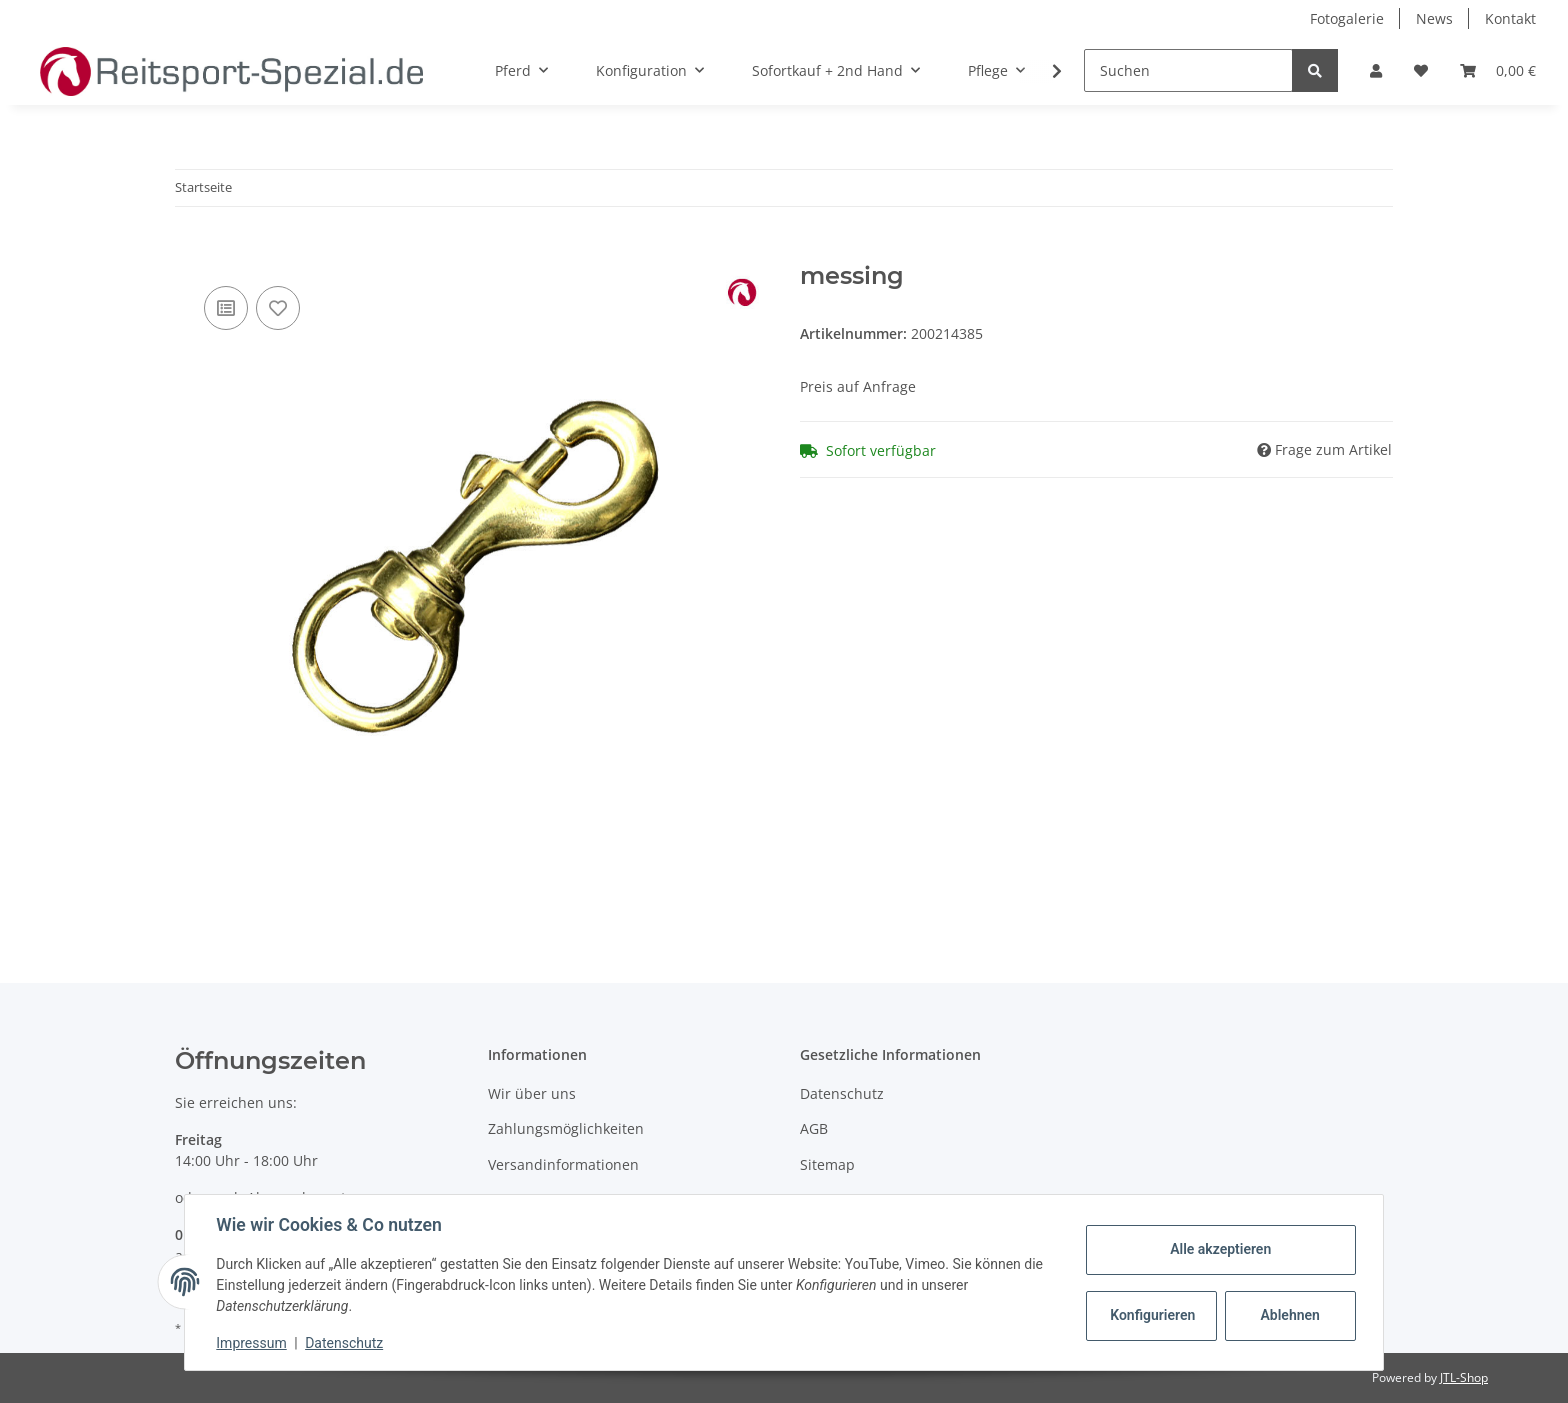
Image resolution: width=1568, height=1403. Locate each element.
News (1434, 18)
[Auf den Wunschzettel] (278, 308)
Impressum (252, 1343)
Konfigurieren (1152, 1315)
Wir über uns (532, 1093)
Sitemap (827, 1164)
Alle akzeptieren (1219, 1249)
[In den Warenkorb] (191, 251)
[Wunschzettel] (1421, 70)
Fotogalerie (1347, 18)
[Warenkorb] (1498, 70)
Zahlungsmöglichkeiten (566, 1128)
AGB (814, 1128)
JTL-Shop (1464, 1377)
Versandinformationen (563, 1164)
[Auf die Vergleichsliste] (226, 308)
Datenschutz (842, 1093)
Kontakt (1510, 18)
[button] (1376, 70)
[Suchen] (1188, 70)
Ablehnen (1289, 1315)
